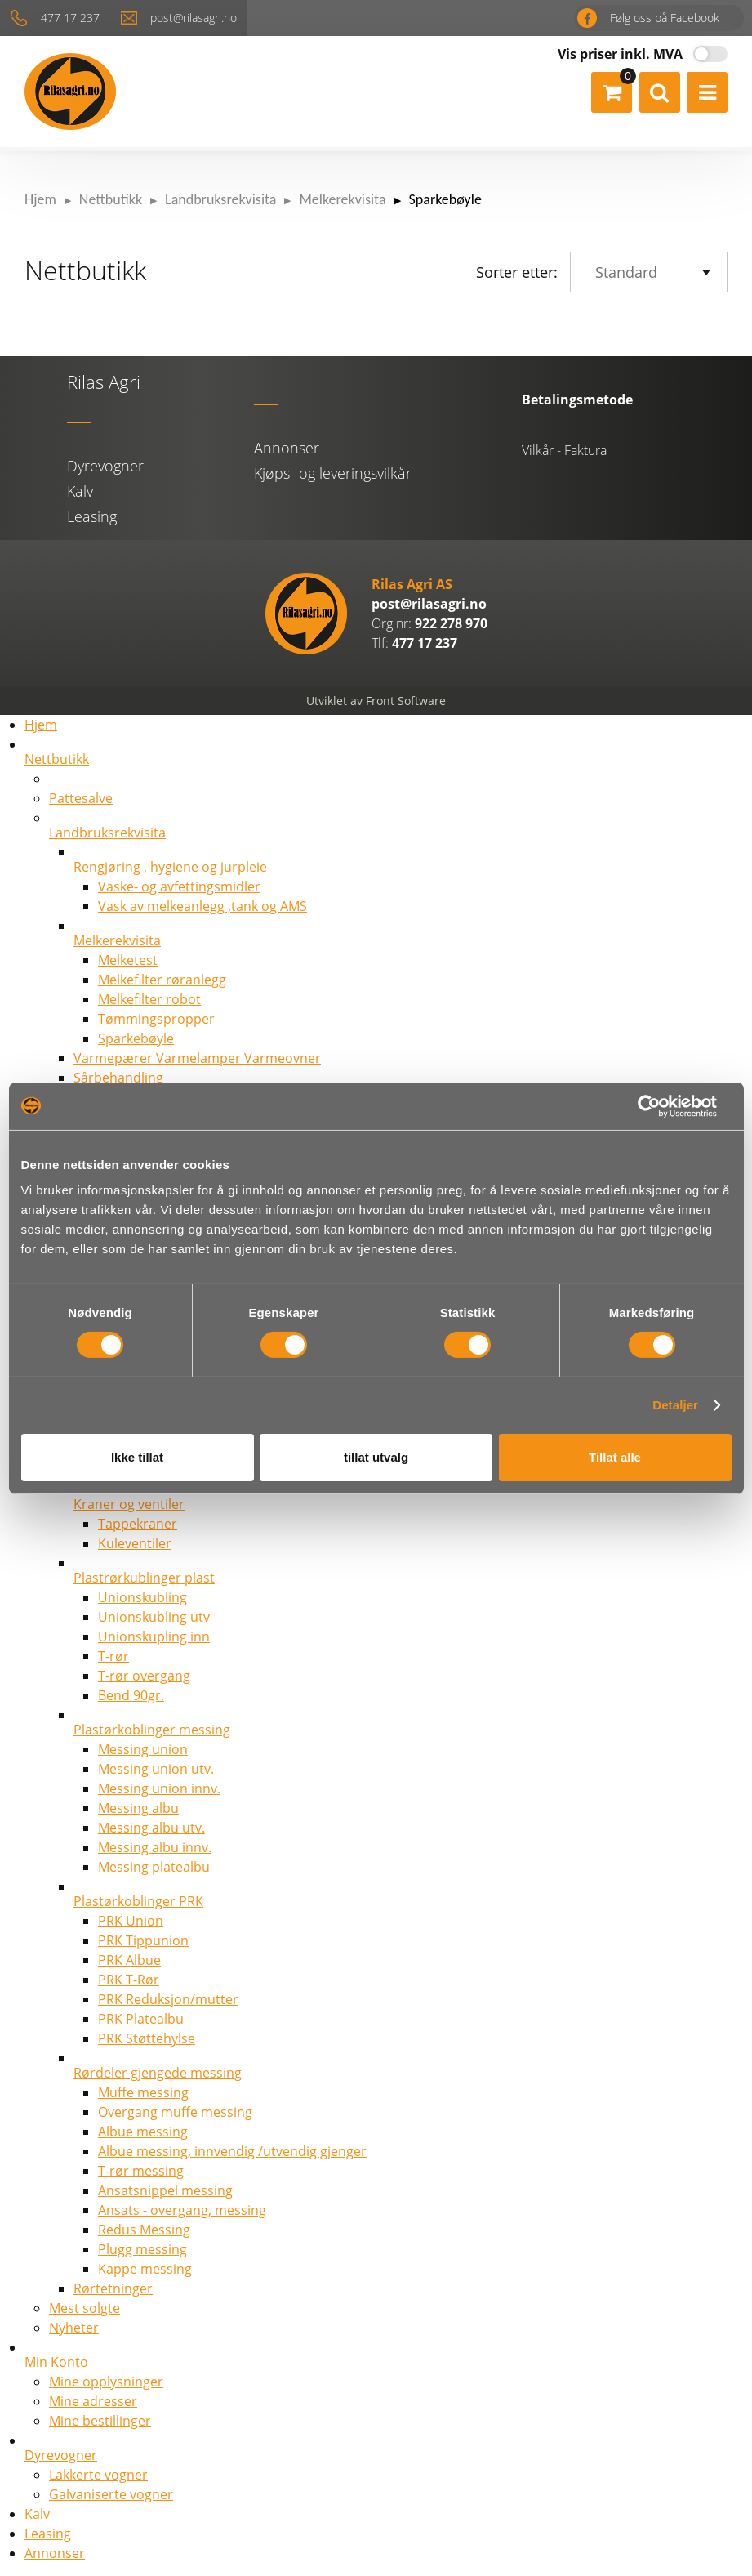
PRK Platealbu (141, 2019)
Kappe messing (145, 2269)
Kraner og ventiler (129, 1504)
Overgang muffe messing (175, 2112)
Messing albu (138, 1808)
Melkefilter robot (149, 999)
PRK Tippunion (143, 1940)
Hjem (40, 199)
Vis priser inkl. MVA (620, 54)
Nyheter (74, 2328)
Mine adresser (93, 2401)
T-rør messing (141, 2171)
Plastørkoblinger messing (151, 1730)
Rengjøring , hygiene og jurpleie (170, 867)
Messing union (143, 1749)
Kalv (80, 491)
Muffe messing (143, 2092)
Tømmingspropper (156, 1019)
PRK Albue (129, 1960)
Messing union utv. (156, 1769)
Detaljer (675, 1406)
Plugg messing (142, 2249)
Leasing (92, 516)
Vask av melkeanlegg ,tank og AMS (202, 906)
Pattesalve (81, 798)
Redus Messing (144, 2230)
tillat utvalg (376, 1457)
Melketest (128, 960)
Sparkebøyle (136, 1038)
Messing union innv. (159, 1788)
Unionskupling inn (154, 1636)
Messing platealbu (154, 1867)
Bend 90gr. (131, 1695)
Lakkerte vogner (98, 2475)
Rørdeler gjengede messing (157, 2073)
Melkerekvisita (342, 199)
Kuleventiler (134, 1543)
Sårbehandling (118, 1078)
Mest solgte (84, 2308)
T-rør (113, 1656)
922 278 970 (451, 623)
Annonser (286, 448)
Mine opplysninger (106, 2382)
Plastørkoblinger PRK (138, 1901)
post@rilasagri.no (199, 17)
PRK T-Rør (128, 1980)
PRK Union (130, 1921)
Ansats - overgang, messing (182, 2210)
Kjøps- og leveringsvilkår (333, 473)
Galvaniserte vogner (111, 2494)
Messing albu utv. (151, 1828)
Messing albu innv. (154, 1847)
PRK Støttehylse (146, 2038)
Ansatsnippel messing (165, 2190)
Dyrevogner (105, 465)
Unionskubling (142, 1597)
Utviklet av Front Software (376, 700)
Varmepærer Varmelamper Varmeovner (197, 1058)
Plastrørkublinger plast (144, 1578)
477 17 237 (72, 17)
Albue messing (143, 2132)
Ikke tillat (137, 1457)
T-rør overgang (144, 1676)
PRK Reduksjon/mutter (168, 1999)
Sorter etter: (517, 272)
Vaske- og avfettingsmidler (179, 886)
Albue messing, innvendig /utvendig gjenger (232, 2151)
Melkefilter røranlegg (162, 980)
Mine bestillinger (100, 2421)
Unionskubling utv (154, 1617)
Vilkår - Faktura (564, 450)
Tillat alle (615, 1457)
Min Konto (56, 2362)
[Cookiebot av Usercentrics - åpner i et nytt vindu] (660, 1106)
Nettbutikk (110, 199)
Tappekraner (137, 1524)
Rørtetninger (113, 2288)
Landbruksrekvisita (220, 199)
